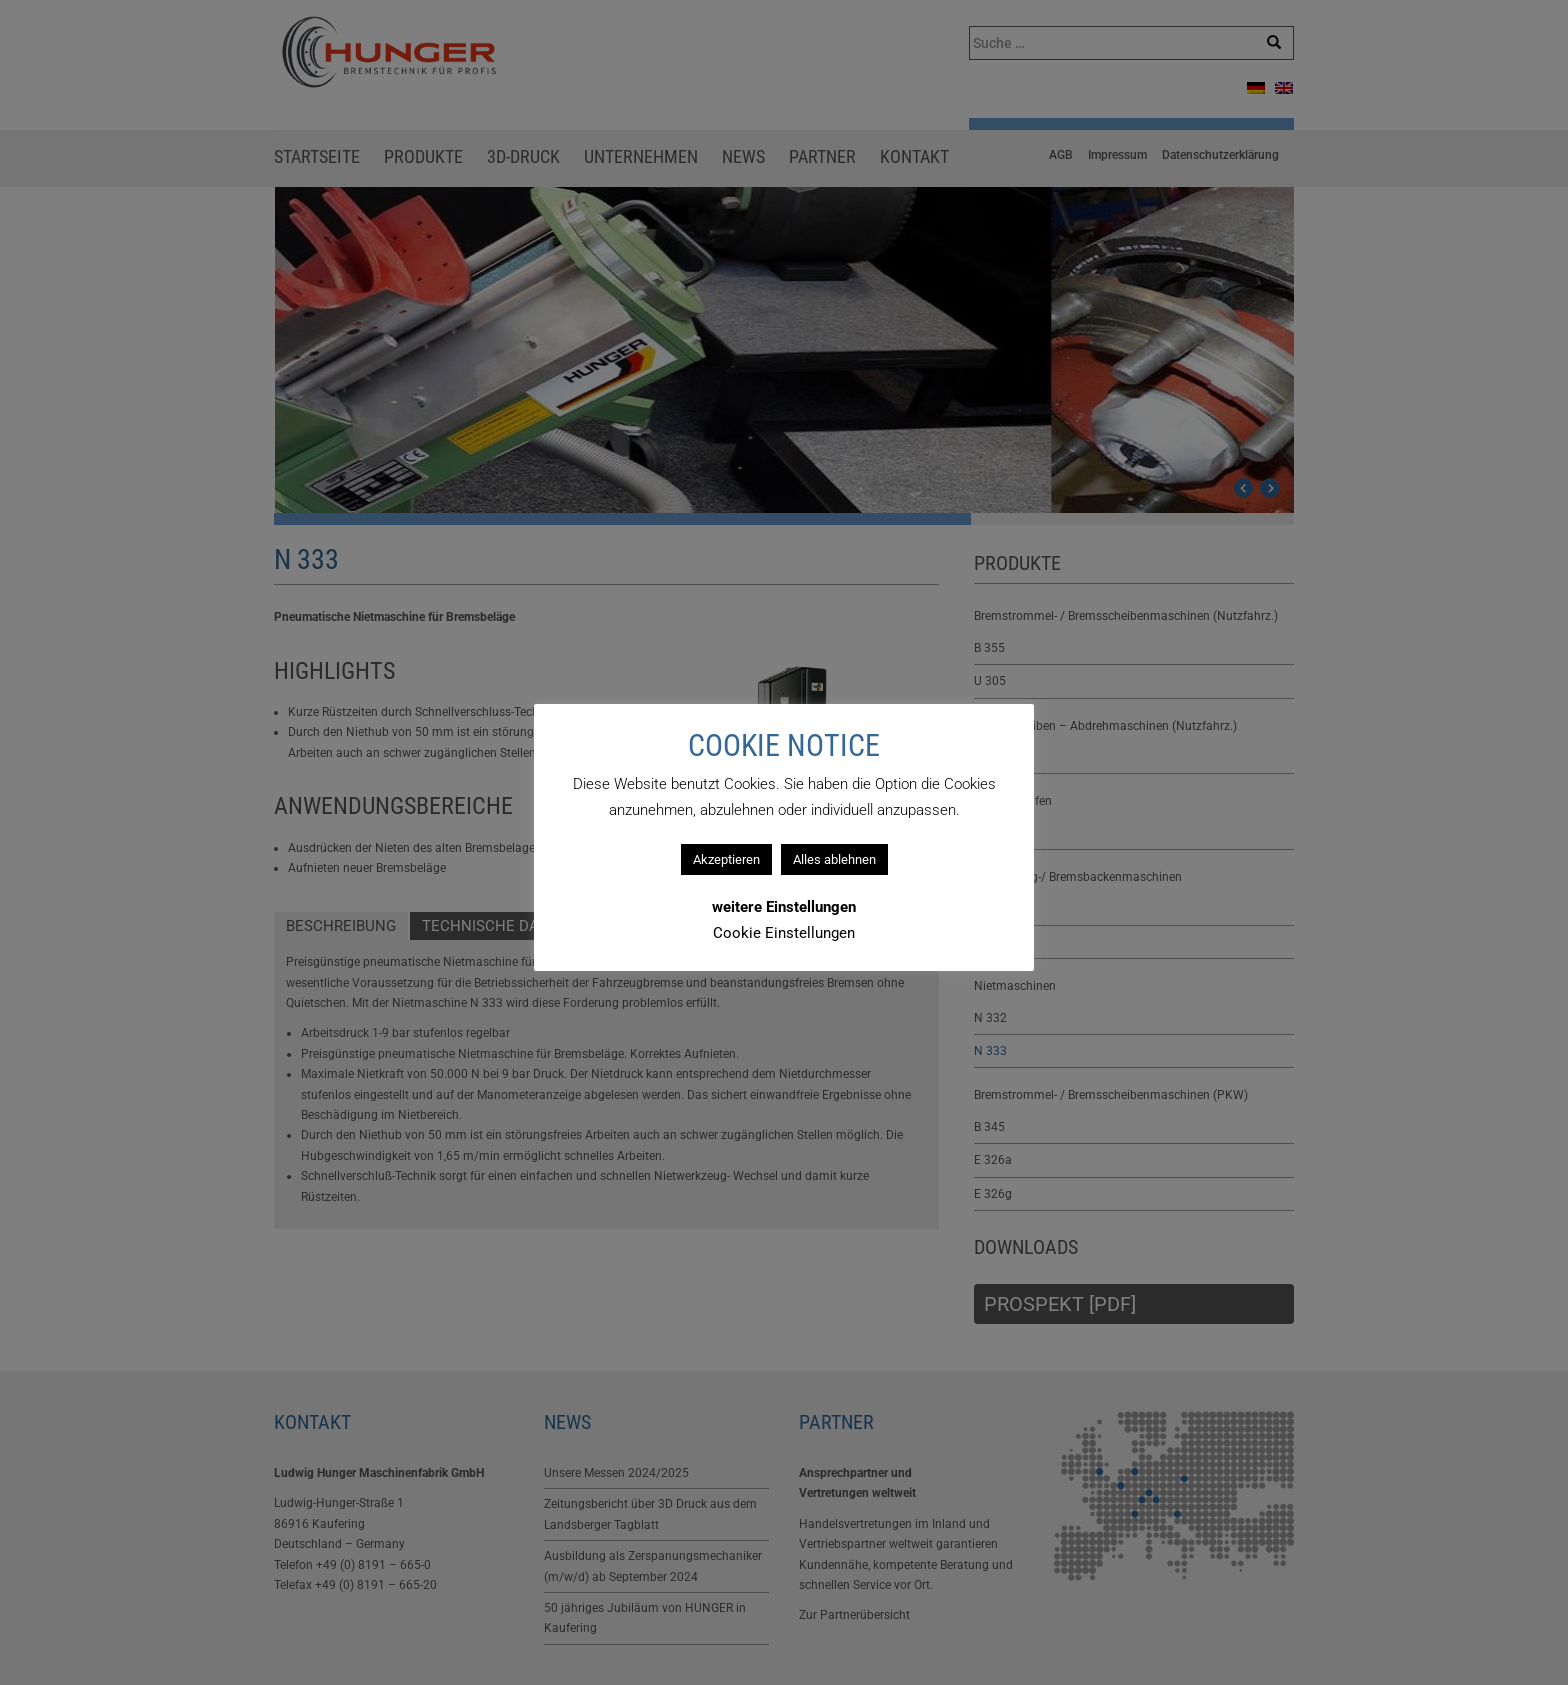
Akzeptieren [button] (726, 859)
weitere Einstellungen (784, 907)
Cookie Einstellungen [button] (784, 933)
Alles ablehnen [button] (834, 859)
